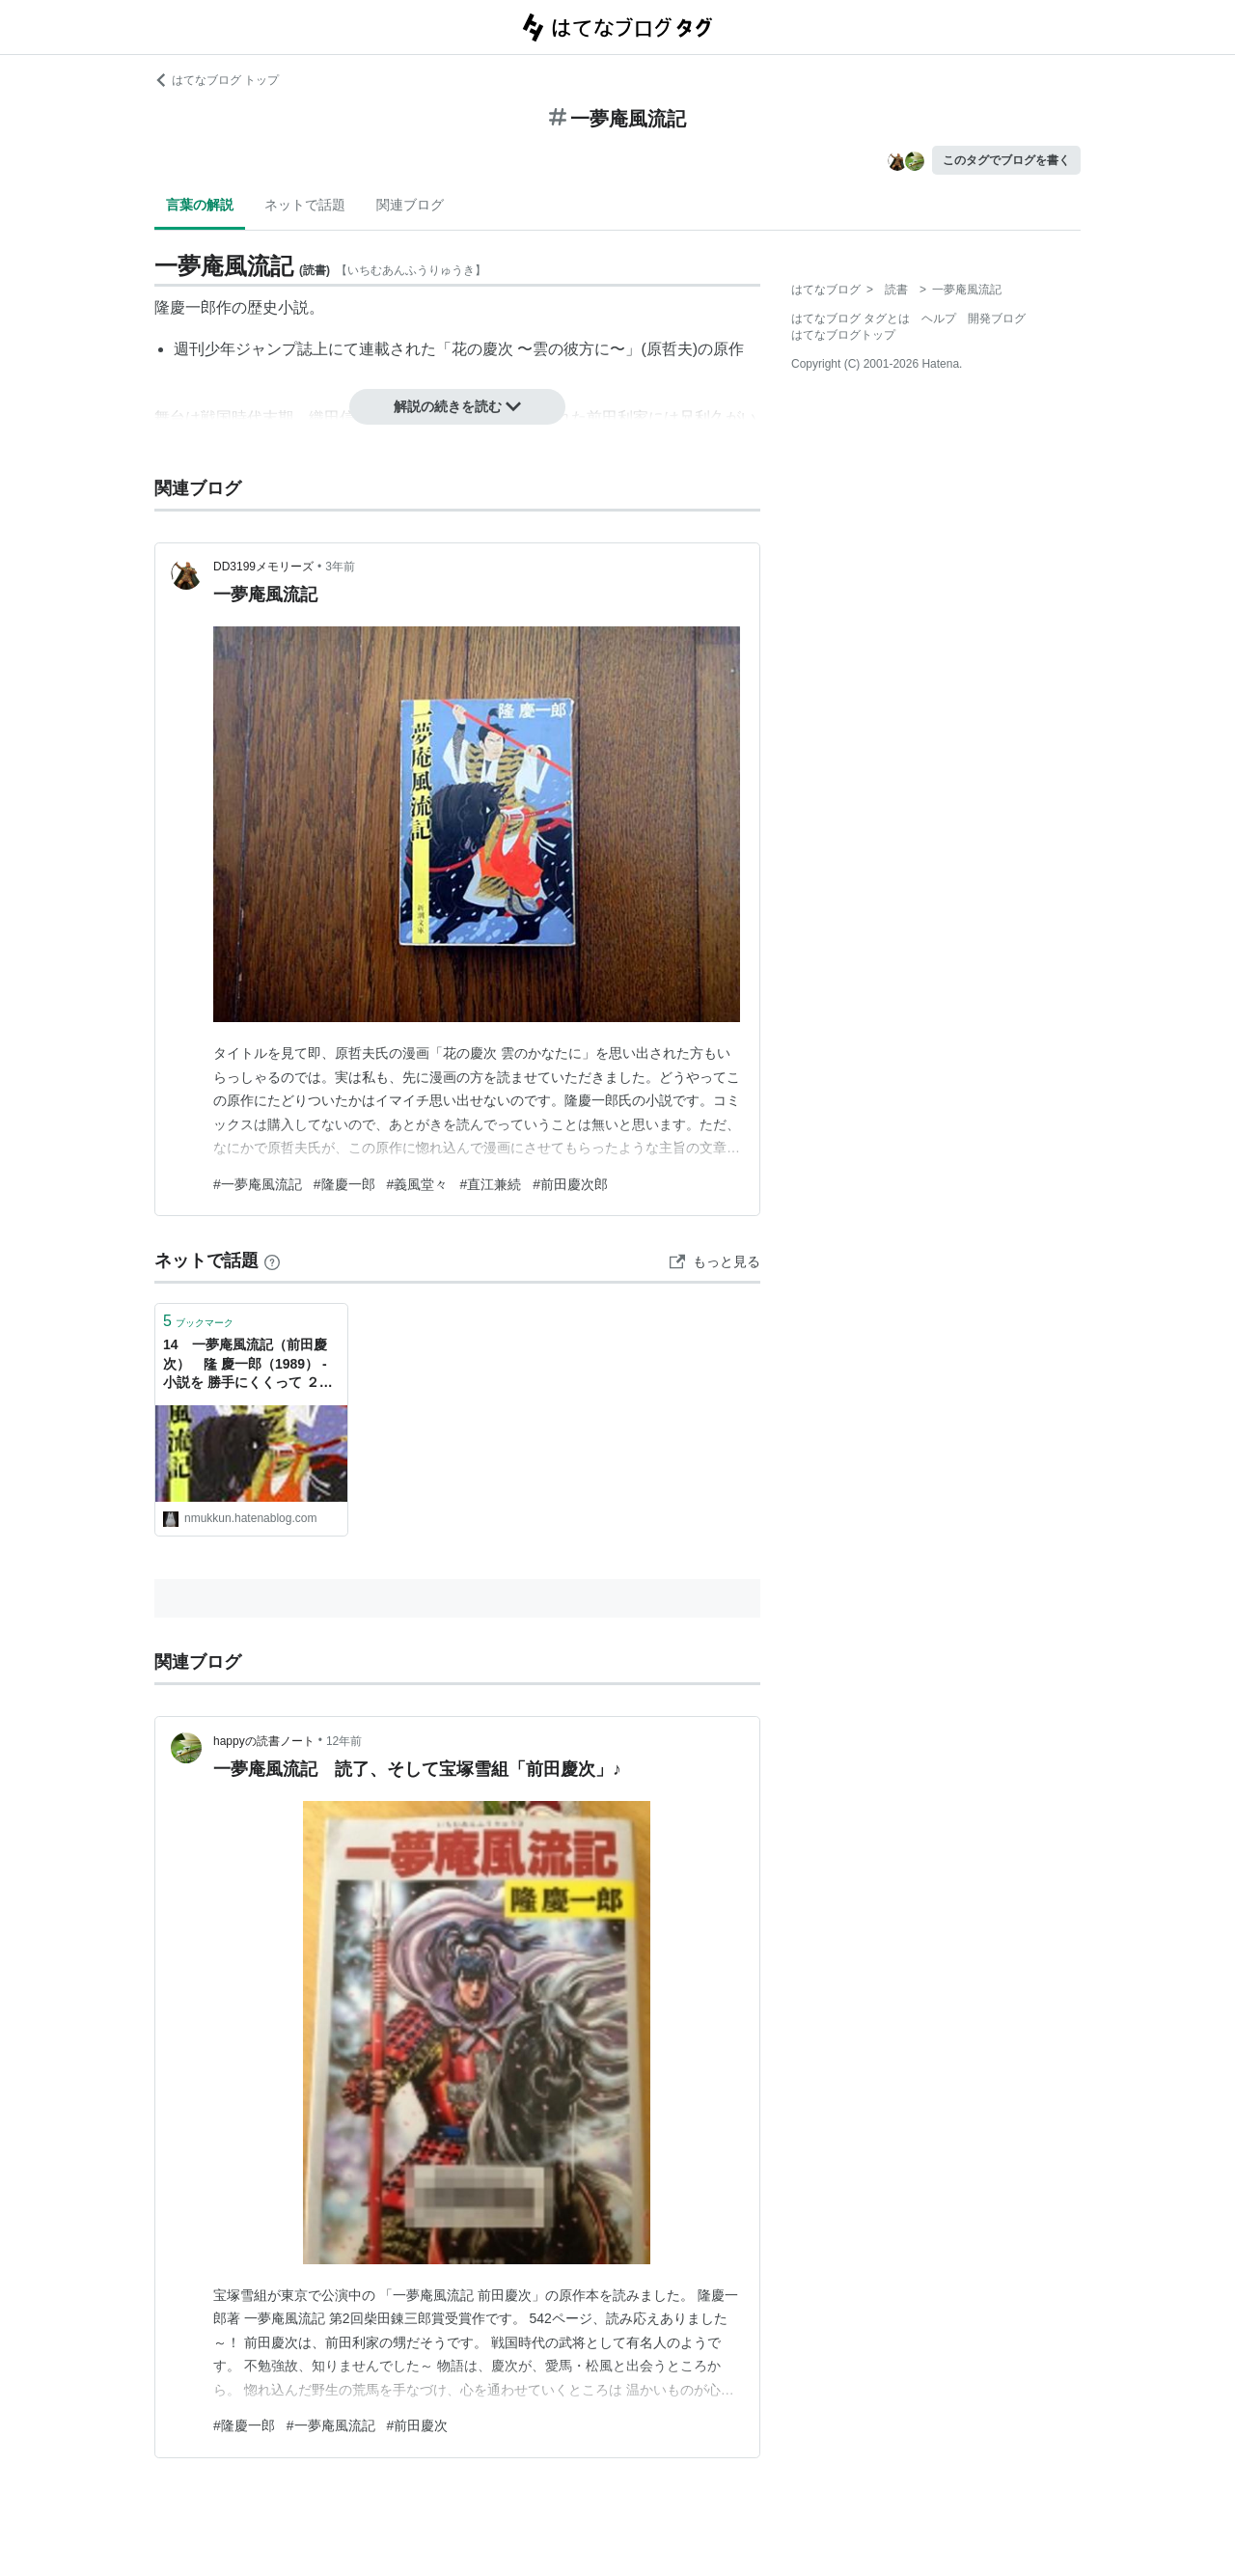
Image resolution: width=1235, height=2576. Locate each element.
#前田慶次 (418, 2425)
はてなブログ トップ (216, 80)
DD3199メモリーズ (263, 566)
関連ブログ (410, 204)
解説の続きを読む (457, 406)
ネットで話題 (304, 204)
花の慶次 (482, 349)
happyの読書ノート (264, 1741)
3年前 (340, 566)
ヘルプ (938, 318)
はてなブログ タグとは (850, 318)
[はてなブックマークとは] (272, 1260)
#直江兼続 (490, 1184)
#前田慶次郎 (570, 1184)
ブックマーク (198, 1321)
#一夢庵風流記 (257, 1184)
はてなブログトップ (843, 335)
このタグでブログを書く (1006, 160)
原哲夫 (669, 349)
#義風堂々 (418, 1184)
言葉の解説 (199, 204)
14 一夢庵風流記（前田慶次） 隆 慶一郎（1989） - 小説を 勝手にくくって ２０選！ (248, 1365)
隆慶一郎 (185, 307)
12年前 (344, 1741)
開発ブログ (997, 318)
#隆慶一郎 (344, 1184)
